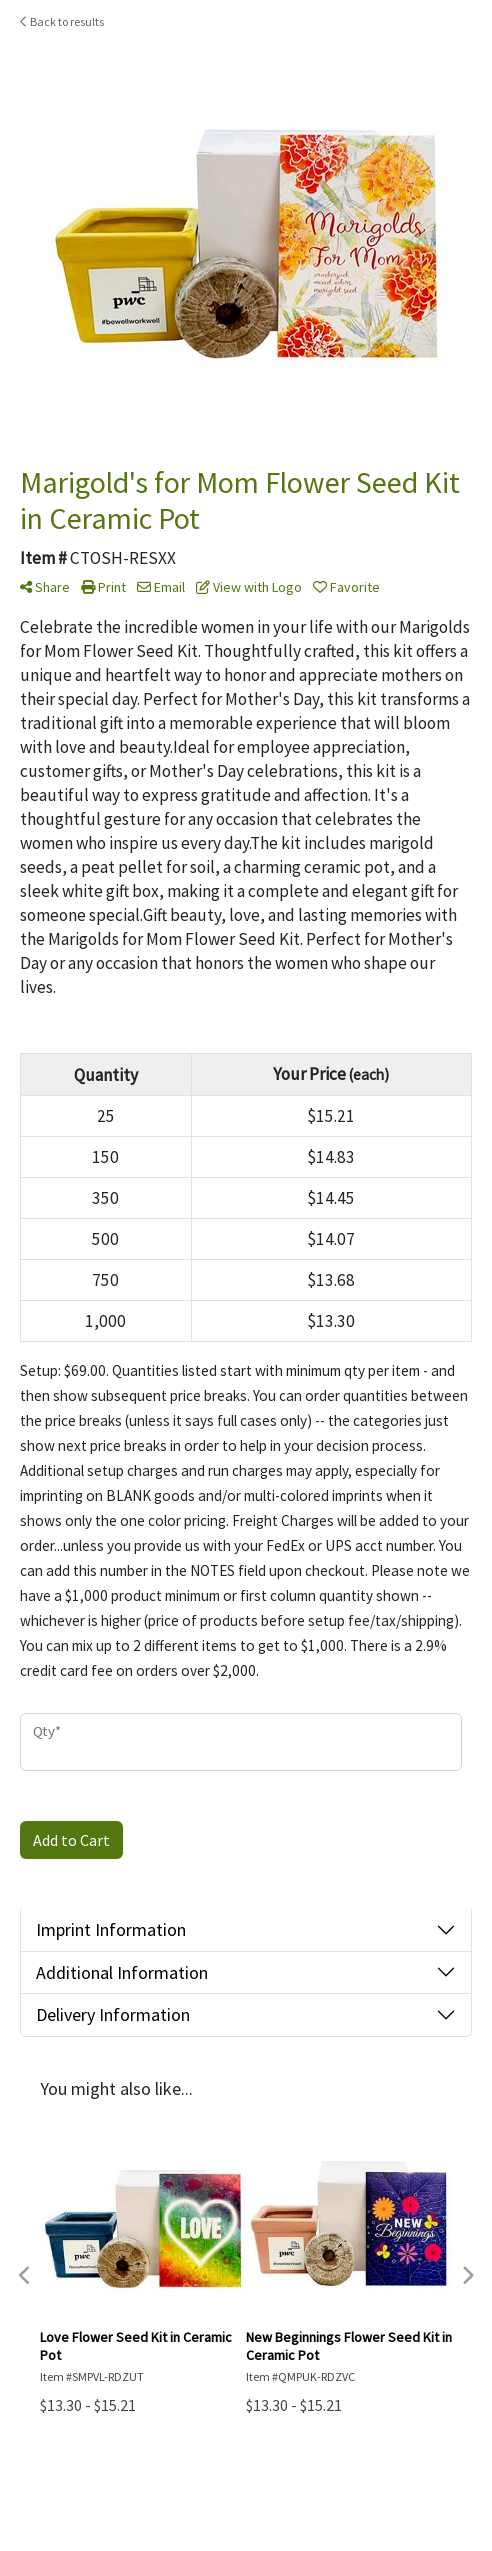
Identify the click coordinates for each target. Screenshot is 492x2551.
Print (103, 587)
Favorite (346, 587)
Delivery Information (113, 2014)
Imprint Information (111, 1929)
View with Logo (249, 587)
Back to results (62, 21)
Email (161, 587)
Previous (25, 2276)
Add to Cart (71, 1840)
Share (45, 587)
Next (467, 2276)
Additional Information (122, 1972)
